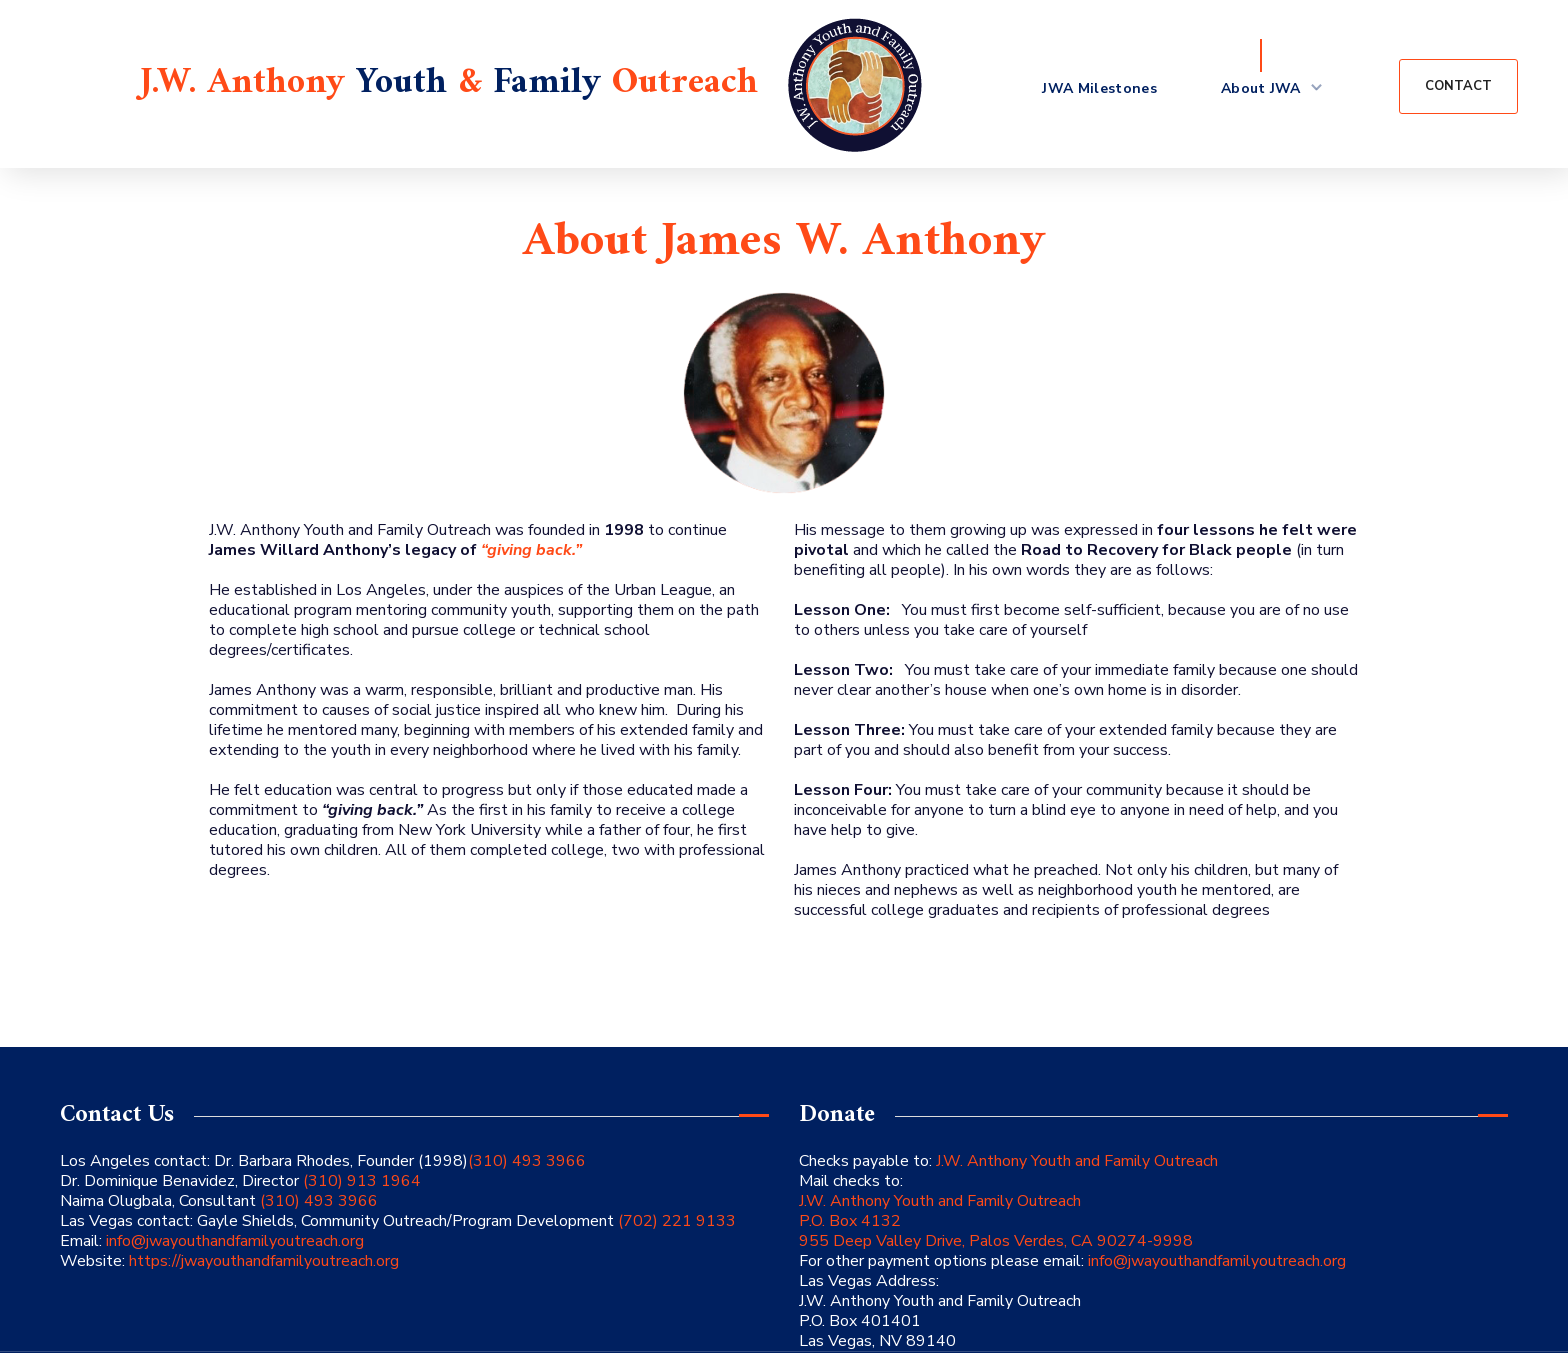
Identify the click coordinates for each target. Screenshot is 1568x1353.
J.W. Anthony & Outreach (449, 83)
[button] (1458, 86)
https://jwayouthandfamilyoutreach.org (264, 1261)
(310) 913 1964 (360, 1181)
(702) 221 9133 (675, 1221)
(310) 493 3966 (527, 1161)
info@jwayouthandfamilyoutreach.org (235, 1241)
